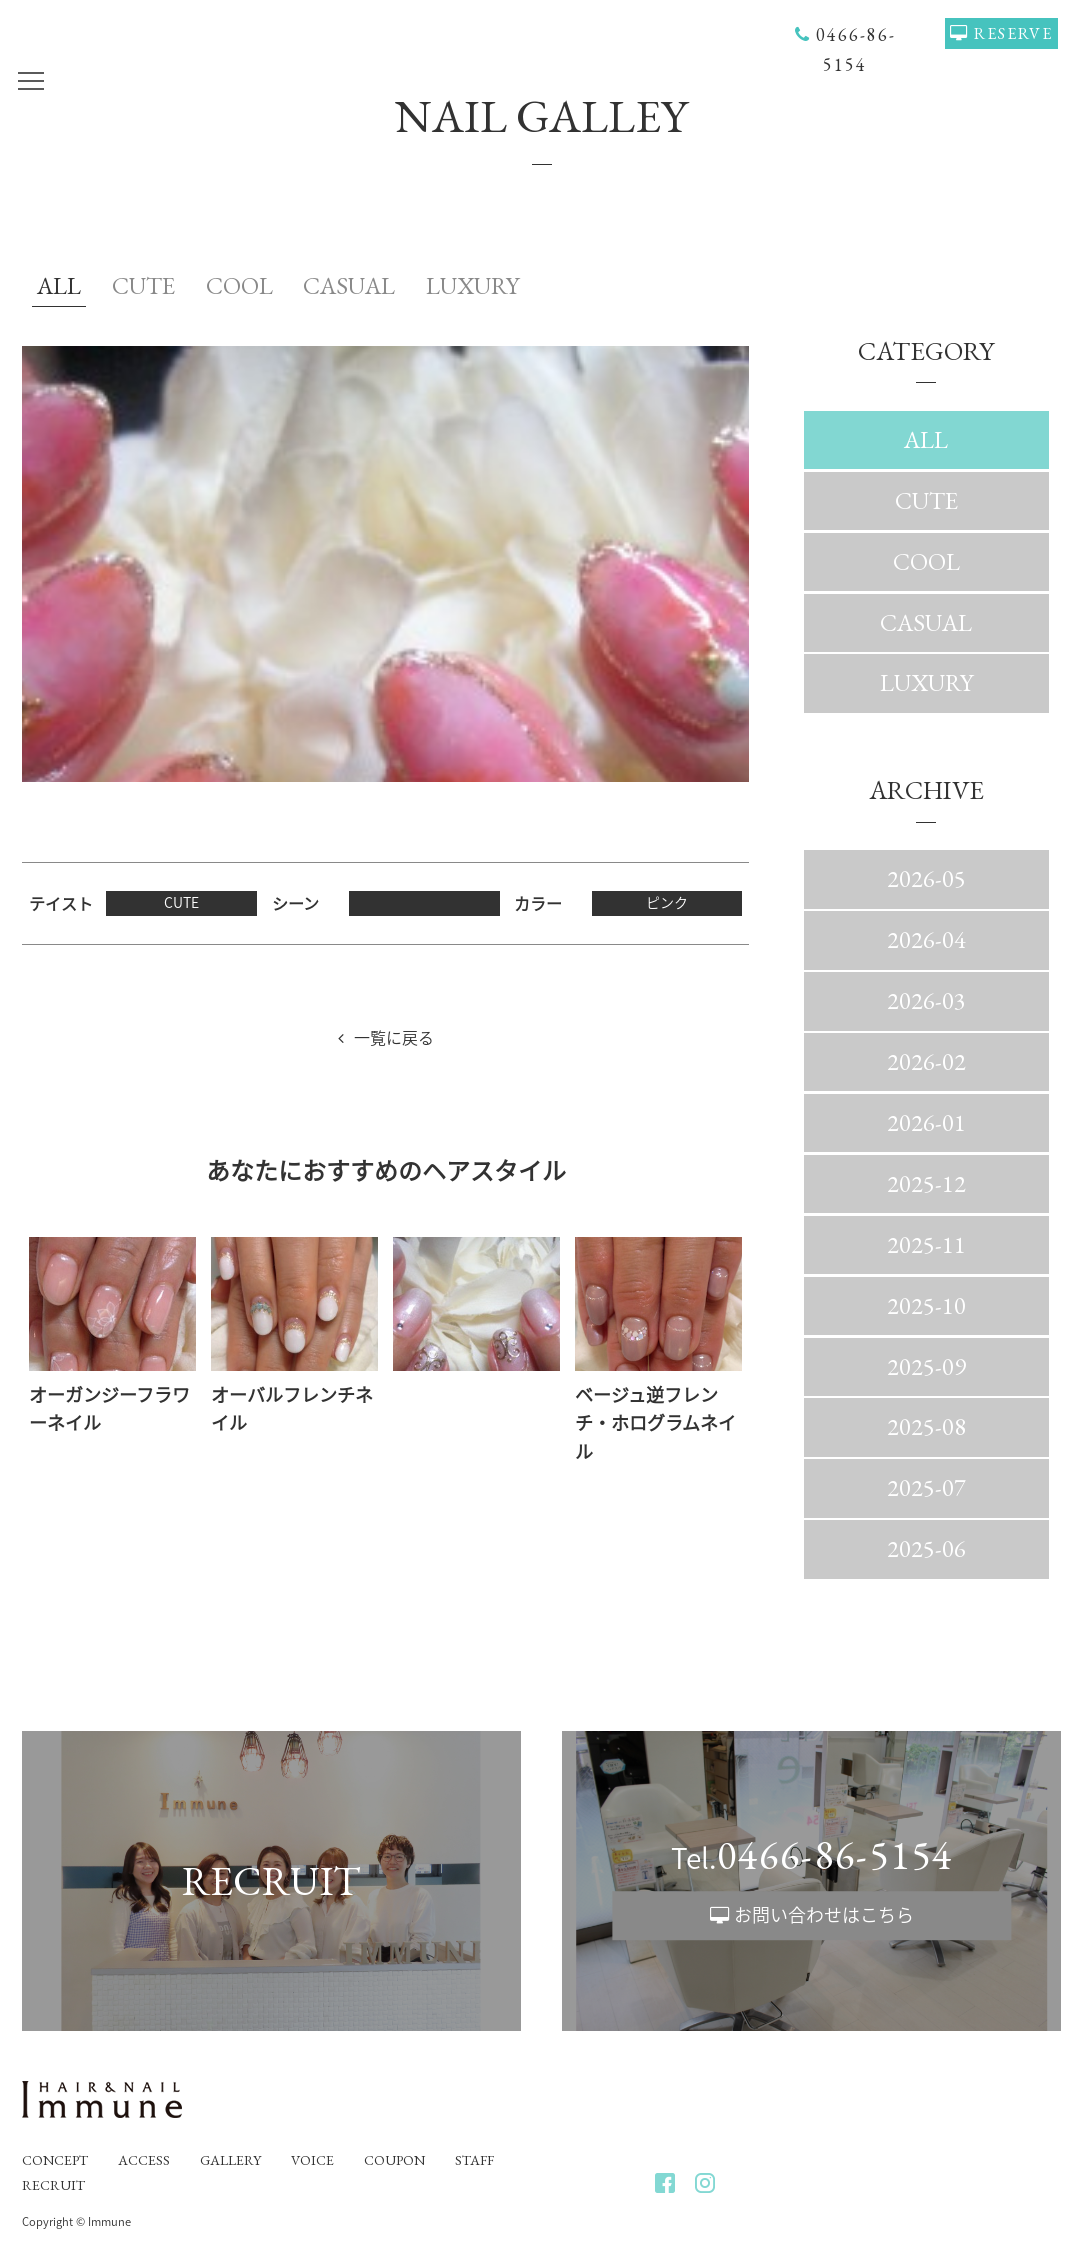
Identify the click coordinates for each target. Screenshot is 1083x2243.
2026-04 (926, 939)
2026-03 (926, 1000)
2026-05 (926, 878)
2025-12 (926, 1183)
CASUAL (349, 285)
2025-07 (926, 1487)
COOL (239, 285)
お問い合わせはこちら (824, 1914)
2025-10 (926, 1305)
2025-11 (926, 1244)
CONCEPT (55, 2160)
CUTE (143, 285)
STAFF (474, 2160)
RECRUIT (53, 2185)
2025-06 (926, 1548)
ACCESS (144, 2160)
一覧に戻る (394, 1037)
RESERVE (1013, 33)
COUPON (394, 2160)
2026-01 (926, 1122)
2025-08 (926, 1426)
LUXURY (472, 285)
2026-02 (926, 1061)
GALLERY (230, 2160)
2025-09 (926, 1366)
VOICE (312, 2160)
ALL (59, 285)
